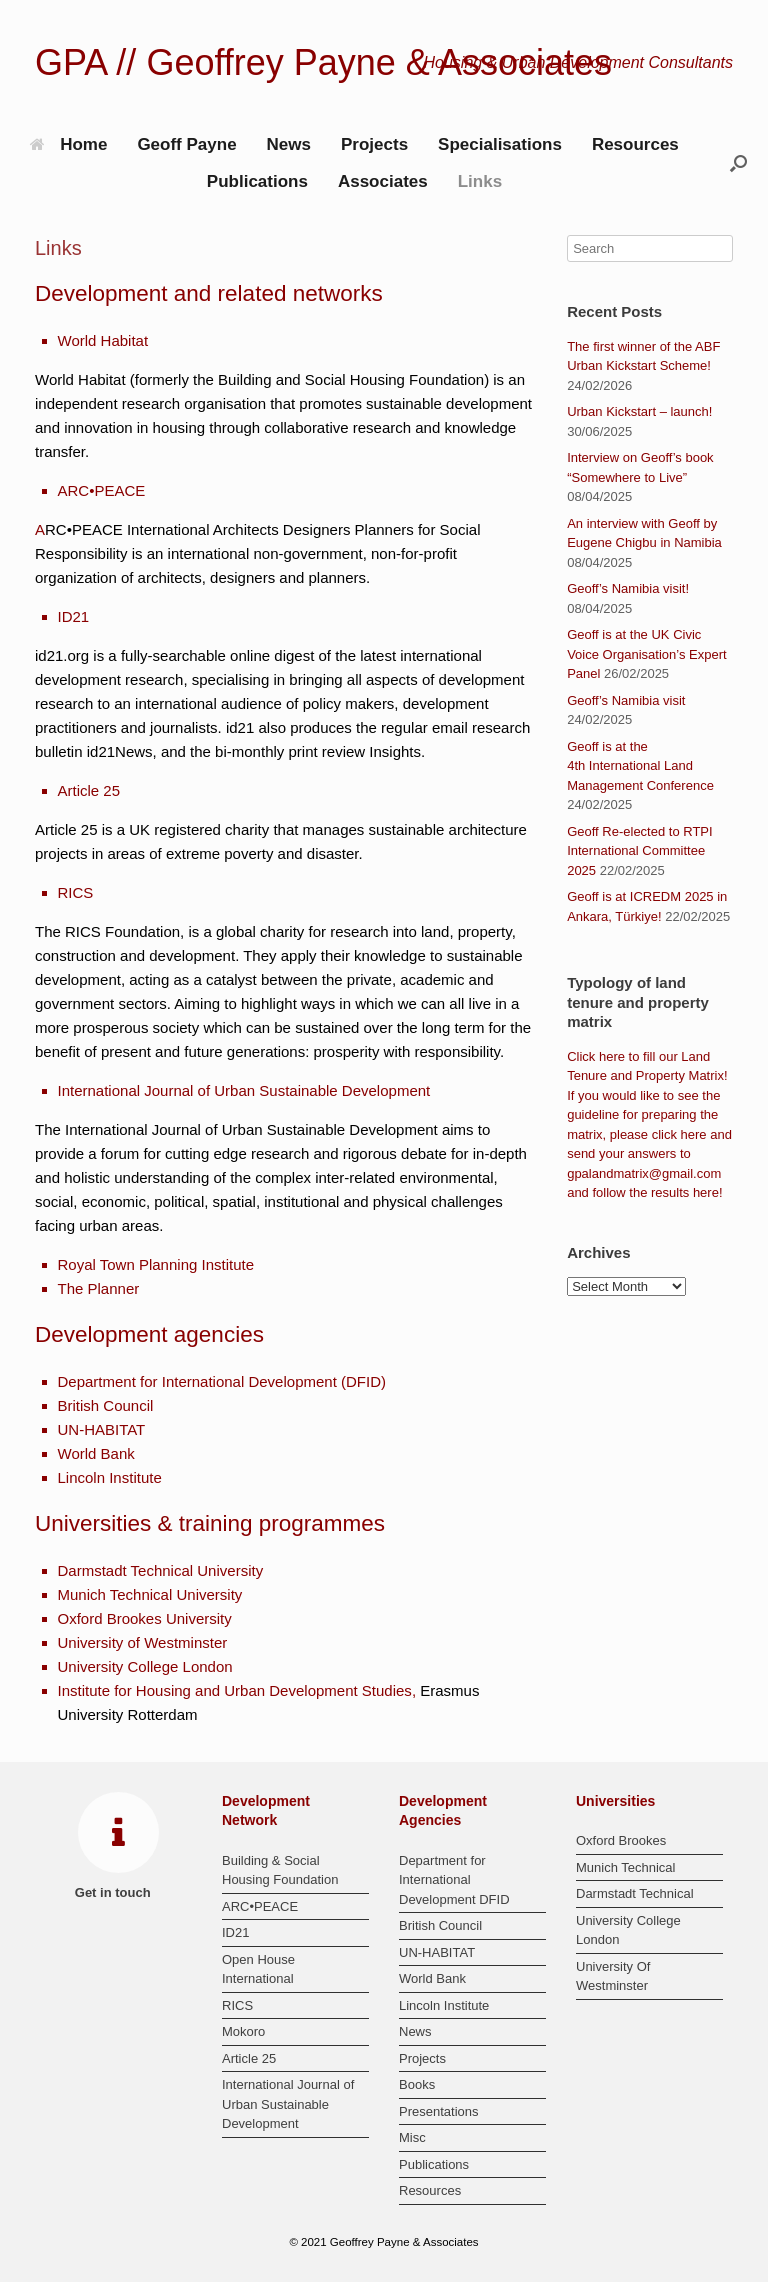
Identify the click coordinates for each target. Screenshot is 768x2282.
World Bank (96, 1453)
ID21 (74, 616)
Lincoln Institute (110, 1477)
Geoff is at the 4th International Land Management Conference (640, 766)
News (289, 144)
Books (417, 2084)
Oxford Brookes (621, 1840)
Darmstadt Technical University (161, 1570)
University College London (145, 1666)
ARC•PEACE (102, 490)
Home (68, 144)
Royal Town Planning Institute (156, 1264)
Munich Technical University (150, 1594)
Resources (635, 144)
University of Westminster (143, 1642)
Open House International (258, 1969)
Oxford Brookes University (145, 1618)
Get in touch (118, 1892)
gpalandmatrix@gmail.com (644, 1173)
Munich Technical (625, 1867)
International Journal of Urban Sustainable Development (244, 1090)
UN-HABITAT (102, 1429)
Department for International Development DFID (454, 1880)
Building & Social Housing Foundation (280, 1870)
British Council (106, 1405)
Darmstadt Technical (635, 1893)
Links (480, 181)
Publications (257, 181)
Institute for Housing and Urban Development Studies (235, 1690)
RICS (76, 892)
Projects (374, 144)
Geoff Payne (186, 144)
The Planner (99, 1288)
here (612, 1056)
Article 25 (89, 790)
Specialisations (500, 144)
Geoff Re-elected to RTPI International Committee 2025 (639, 851)
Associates (383, 181)
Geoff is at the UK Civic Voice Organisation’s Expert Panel (646, 654)
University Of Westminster (613, 1976)
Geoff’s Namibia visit (626, 700)
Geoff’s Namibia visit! (628, 588)
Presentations (439, 2111)
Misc (412, 2137)
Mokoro (243, 2031)
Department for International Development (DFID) (222, 1381)
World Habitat (103, 340)
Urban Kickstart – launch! (639, 411)
